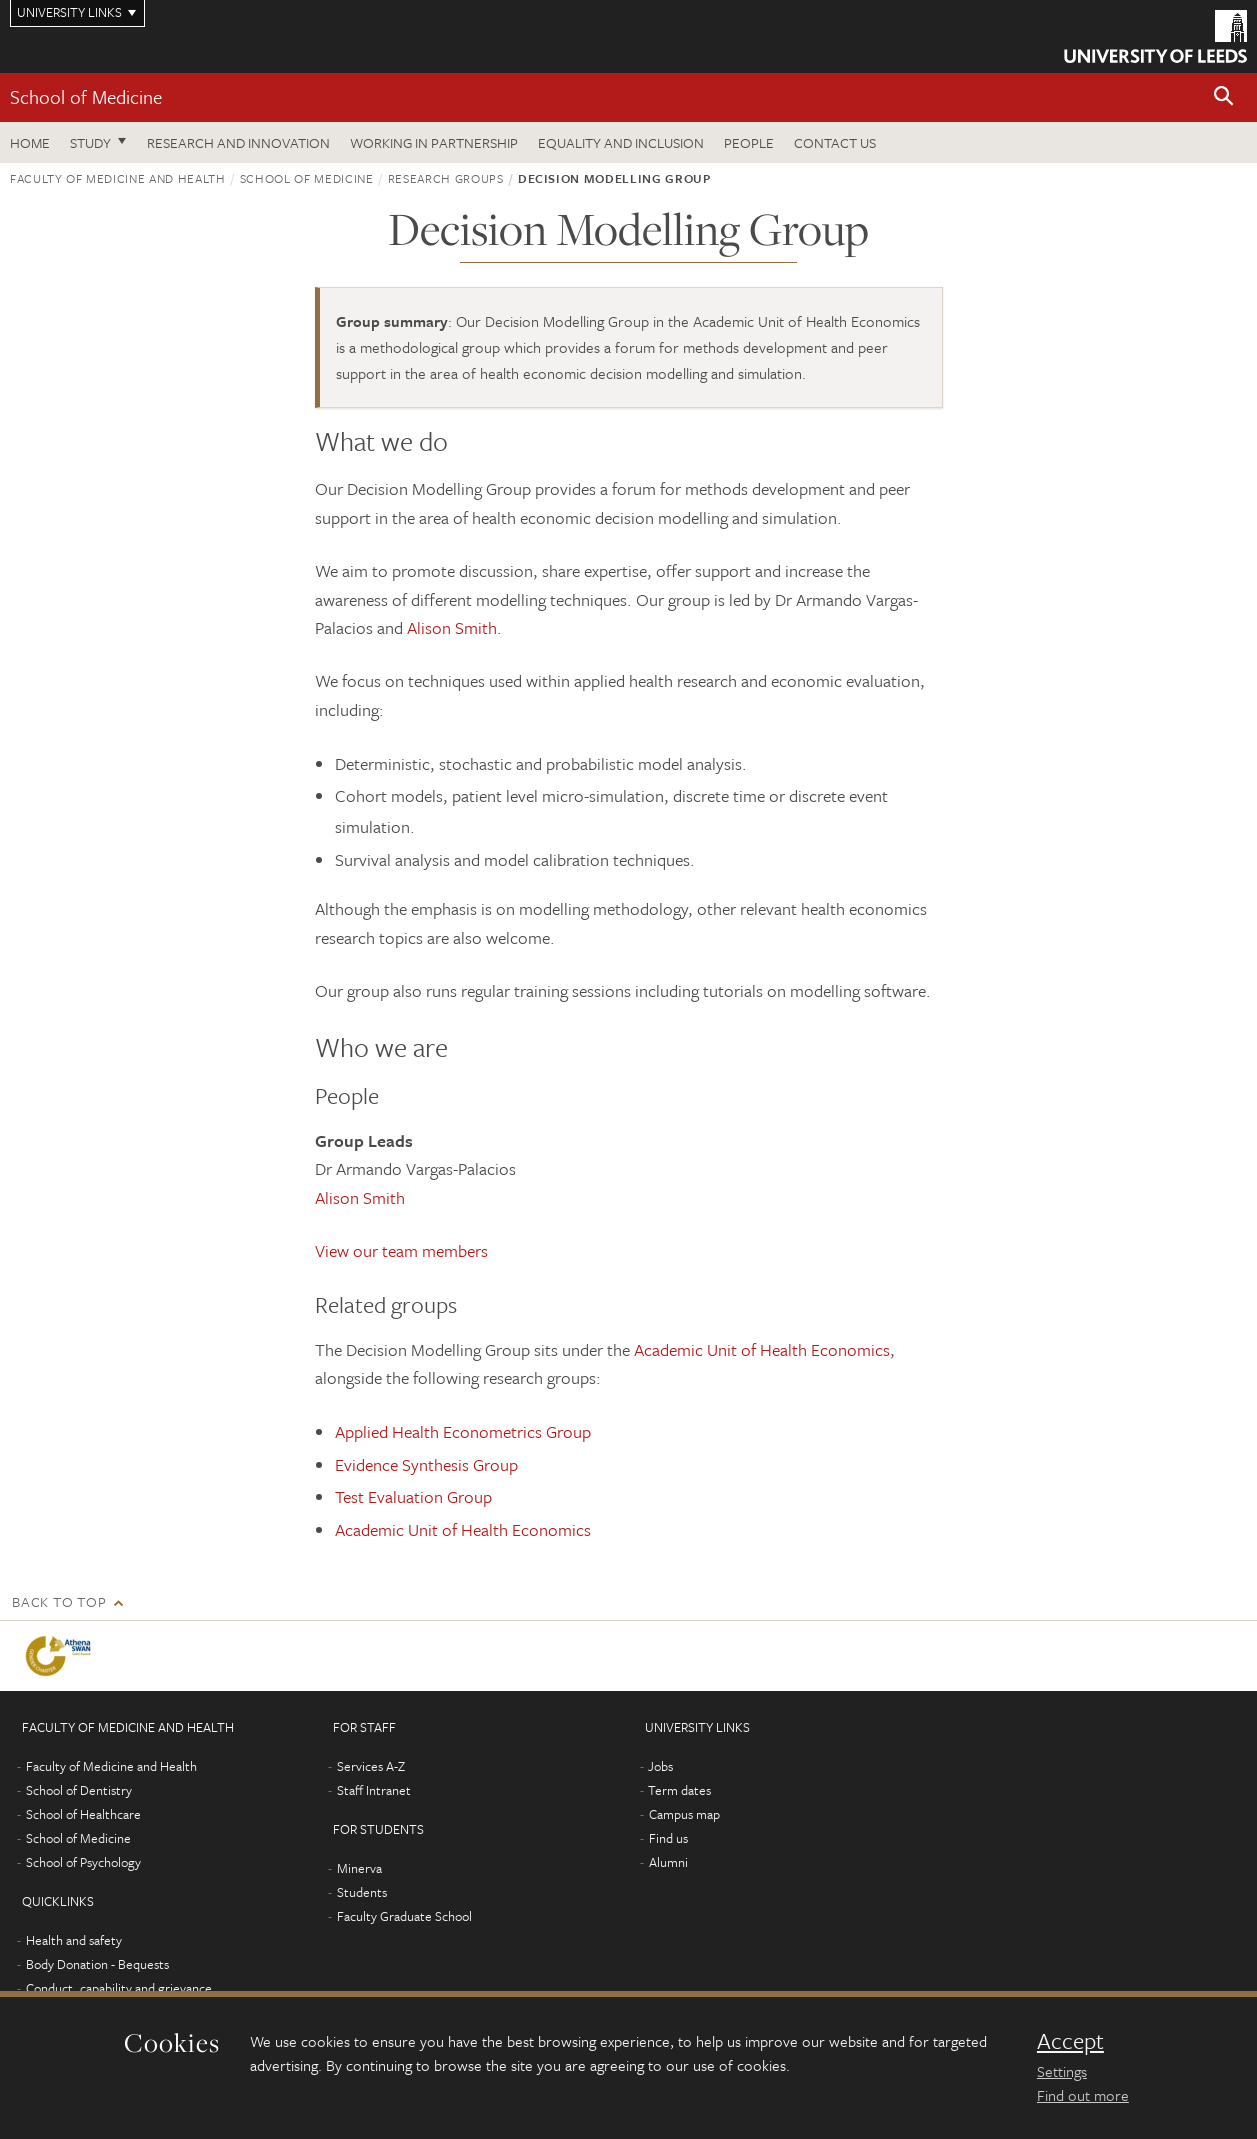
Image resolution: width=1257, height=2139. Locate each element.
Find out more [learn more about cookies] (1083, 2095)
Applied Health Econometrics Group (463, 1431)
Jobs (660, 1766)
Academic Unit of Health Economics (762, 1349)
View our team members (401, 1250)
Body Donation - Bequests (97, 1964)
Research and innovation (238, 142)
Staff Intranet (374, 1790)
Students (362, 1892)
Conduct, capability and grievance (119, 1988)
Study (90, 142)
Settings (1062, 2071)
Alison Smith (452, 627)
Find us (668, 1838)
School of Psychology (83, 1862)
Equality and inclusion (621, 142)
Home (30, 142)
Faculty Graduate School (404, 1916)
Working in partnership (434, 142)
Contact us (835, 142)
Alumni (668, 1862)
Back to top (59, 1601)
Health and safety (74, 1940)
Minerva (359, 1868)
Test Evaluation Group (413, 1496)
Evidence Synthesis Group (426, 1464)
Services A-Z (371, 1766)
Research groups (446, 178)
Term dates (679, 1790)
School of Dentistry (79, 1790)
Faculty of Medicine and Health (118, 178)
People (749, 142)
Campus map (684, 1814)
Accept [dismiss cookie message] (1070, 2041)
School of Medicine (86, 96)
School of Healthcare (83, 1814)
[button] (1224, 97)
